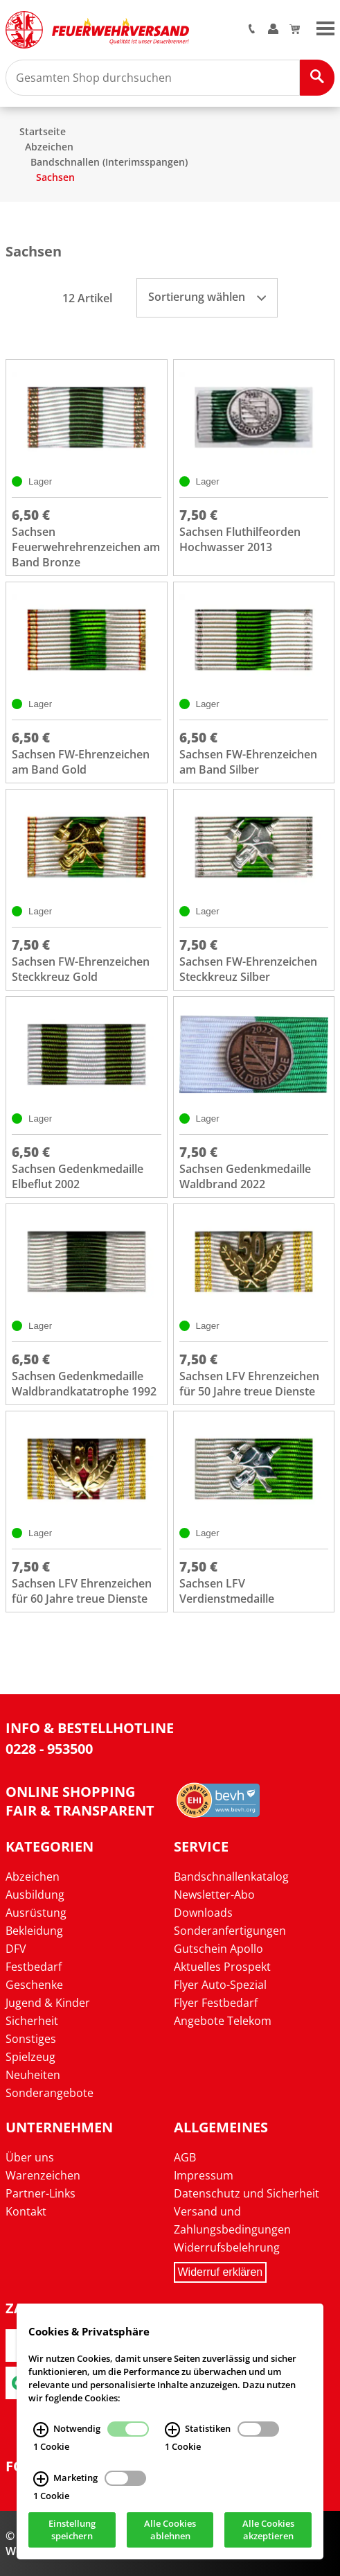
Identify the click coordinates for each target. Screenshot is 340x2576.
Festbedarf (34, 1966)
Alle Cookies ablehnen (170, 2530)
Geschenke (34, 1984)
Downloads (203, 1912)
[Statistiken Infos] (172, 2429)
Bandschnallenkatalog (231, 1876)
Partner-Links (40, 2193)
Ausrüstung (36, 1912)
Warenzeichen (43, 2175)
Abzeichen (49, 146)
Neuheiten (33, 2074)
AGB (185, 2157)
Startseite (42, 131)
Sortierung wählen (207, 296)
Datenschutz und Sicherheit (246, 2193)
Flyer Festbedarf (216, 2002)
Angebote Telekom (222, 2020)
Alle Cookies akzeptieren (268, 2530)
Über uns (30, 2157)
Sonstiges (31, 2038)
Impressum (203, 2175)
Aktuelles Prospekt (222, 1966)
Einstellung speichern (72, 2530)
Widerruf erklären (220, 2272)
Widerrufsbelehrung (227, 2247)
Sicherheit (32, 2020)
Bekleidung (34, 1930)
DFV (16, 1948)
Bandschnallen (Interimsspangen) (109, 161)
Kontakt (26, 2211)
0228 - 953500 (49, 1748)
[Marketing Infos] (40, 2479)
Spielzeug (30, 2056)
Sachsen (55, 177)
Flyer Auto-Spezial (220, 1984)
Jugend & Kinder (48, 2002)
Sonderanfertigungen (230, 1930)
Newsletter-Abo (214, 1894)
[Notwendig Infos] (40, 2429)
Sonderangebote (49, 2092)
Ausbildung (35, 1894)
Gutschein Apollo (218, 1948)
